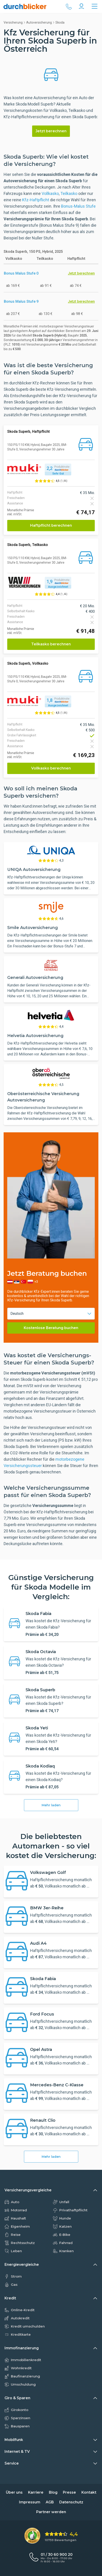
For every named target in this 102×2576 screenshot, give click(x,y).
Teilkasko (68, 193)
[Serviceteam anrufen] (69, 5)
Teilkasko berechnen (51, 644)
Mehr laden (51, 1805)
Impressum (29, 2502)
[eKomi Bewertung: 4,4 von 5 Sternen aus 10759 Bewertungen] (51, 2536)
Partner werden (51, 2512)
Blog (53, 2492)
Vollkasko (50, 193)
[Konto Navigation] (81, 6)
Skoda (59, 22)
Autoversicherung (39, 22)
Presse (69, 2492)
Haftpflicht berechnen (51, 525)
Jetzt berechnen (51, 131)
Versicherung (13, 22)
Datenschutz (71, 2502)
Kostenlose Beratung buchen (51, 1328)
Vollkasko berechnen (51, 768)
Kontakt (88, 2492)
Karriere (35, 2492)
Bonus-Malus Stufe (78, 206)
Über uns (14, 2492)
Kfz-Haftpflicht (35, 199)
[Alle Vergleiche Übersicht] (94, 6)
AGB (50, 2502)
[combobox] (51, 1314)
